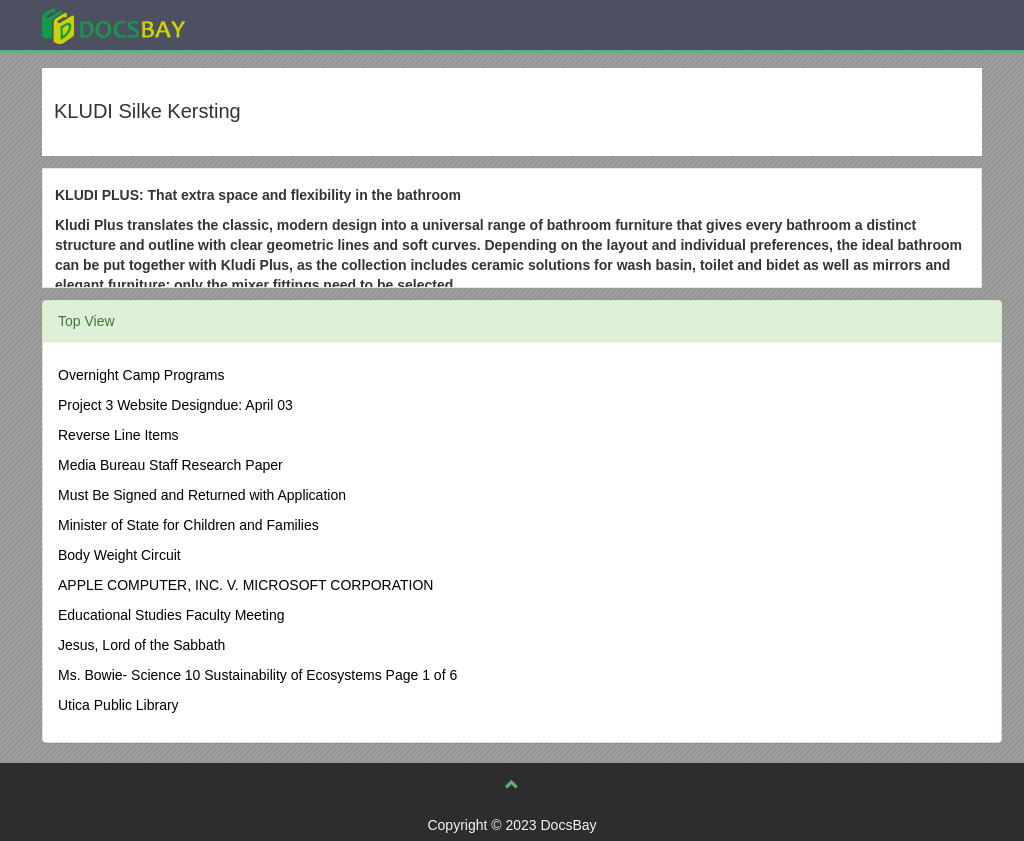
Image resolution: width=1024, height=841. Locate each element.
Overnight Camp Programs (141, 375)
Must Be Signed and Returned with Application (202, 495)
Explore (263, 24)
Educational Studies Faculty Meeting (171, 615)
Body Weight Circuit (119, 555)
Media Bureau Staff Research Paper (170, 465)
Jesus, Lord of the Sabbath (141, 645)
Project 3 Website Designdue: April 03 (175, 405)
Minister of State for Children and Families (188, 525)
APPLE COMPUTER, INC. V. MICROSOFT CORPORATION (245, 585)
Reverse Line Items (118, 435)
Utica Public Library (118, 705)
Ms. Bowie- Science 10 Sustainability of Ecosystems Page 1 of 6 (257, 675)
